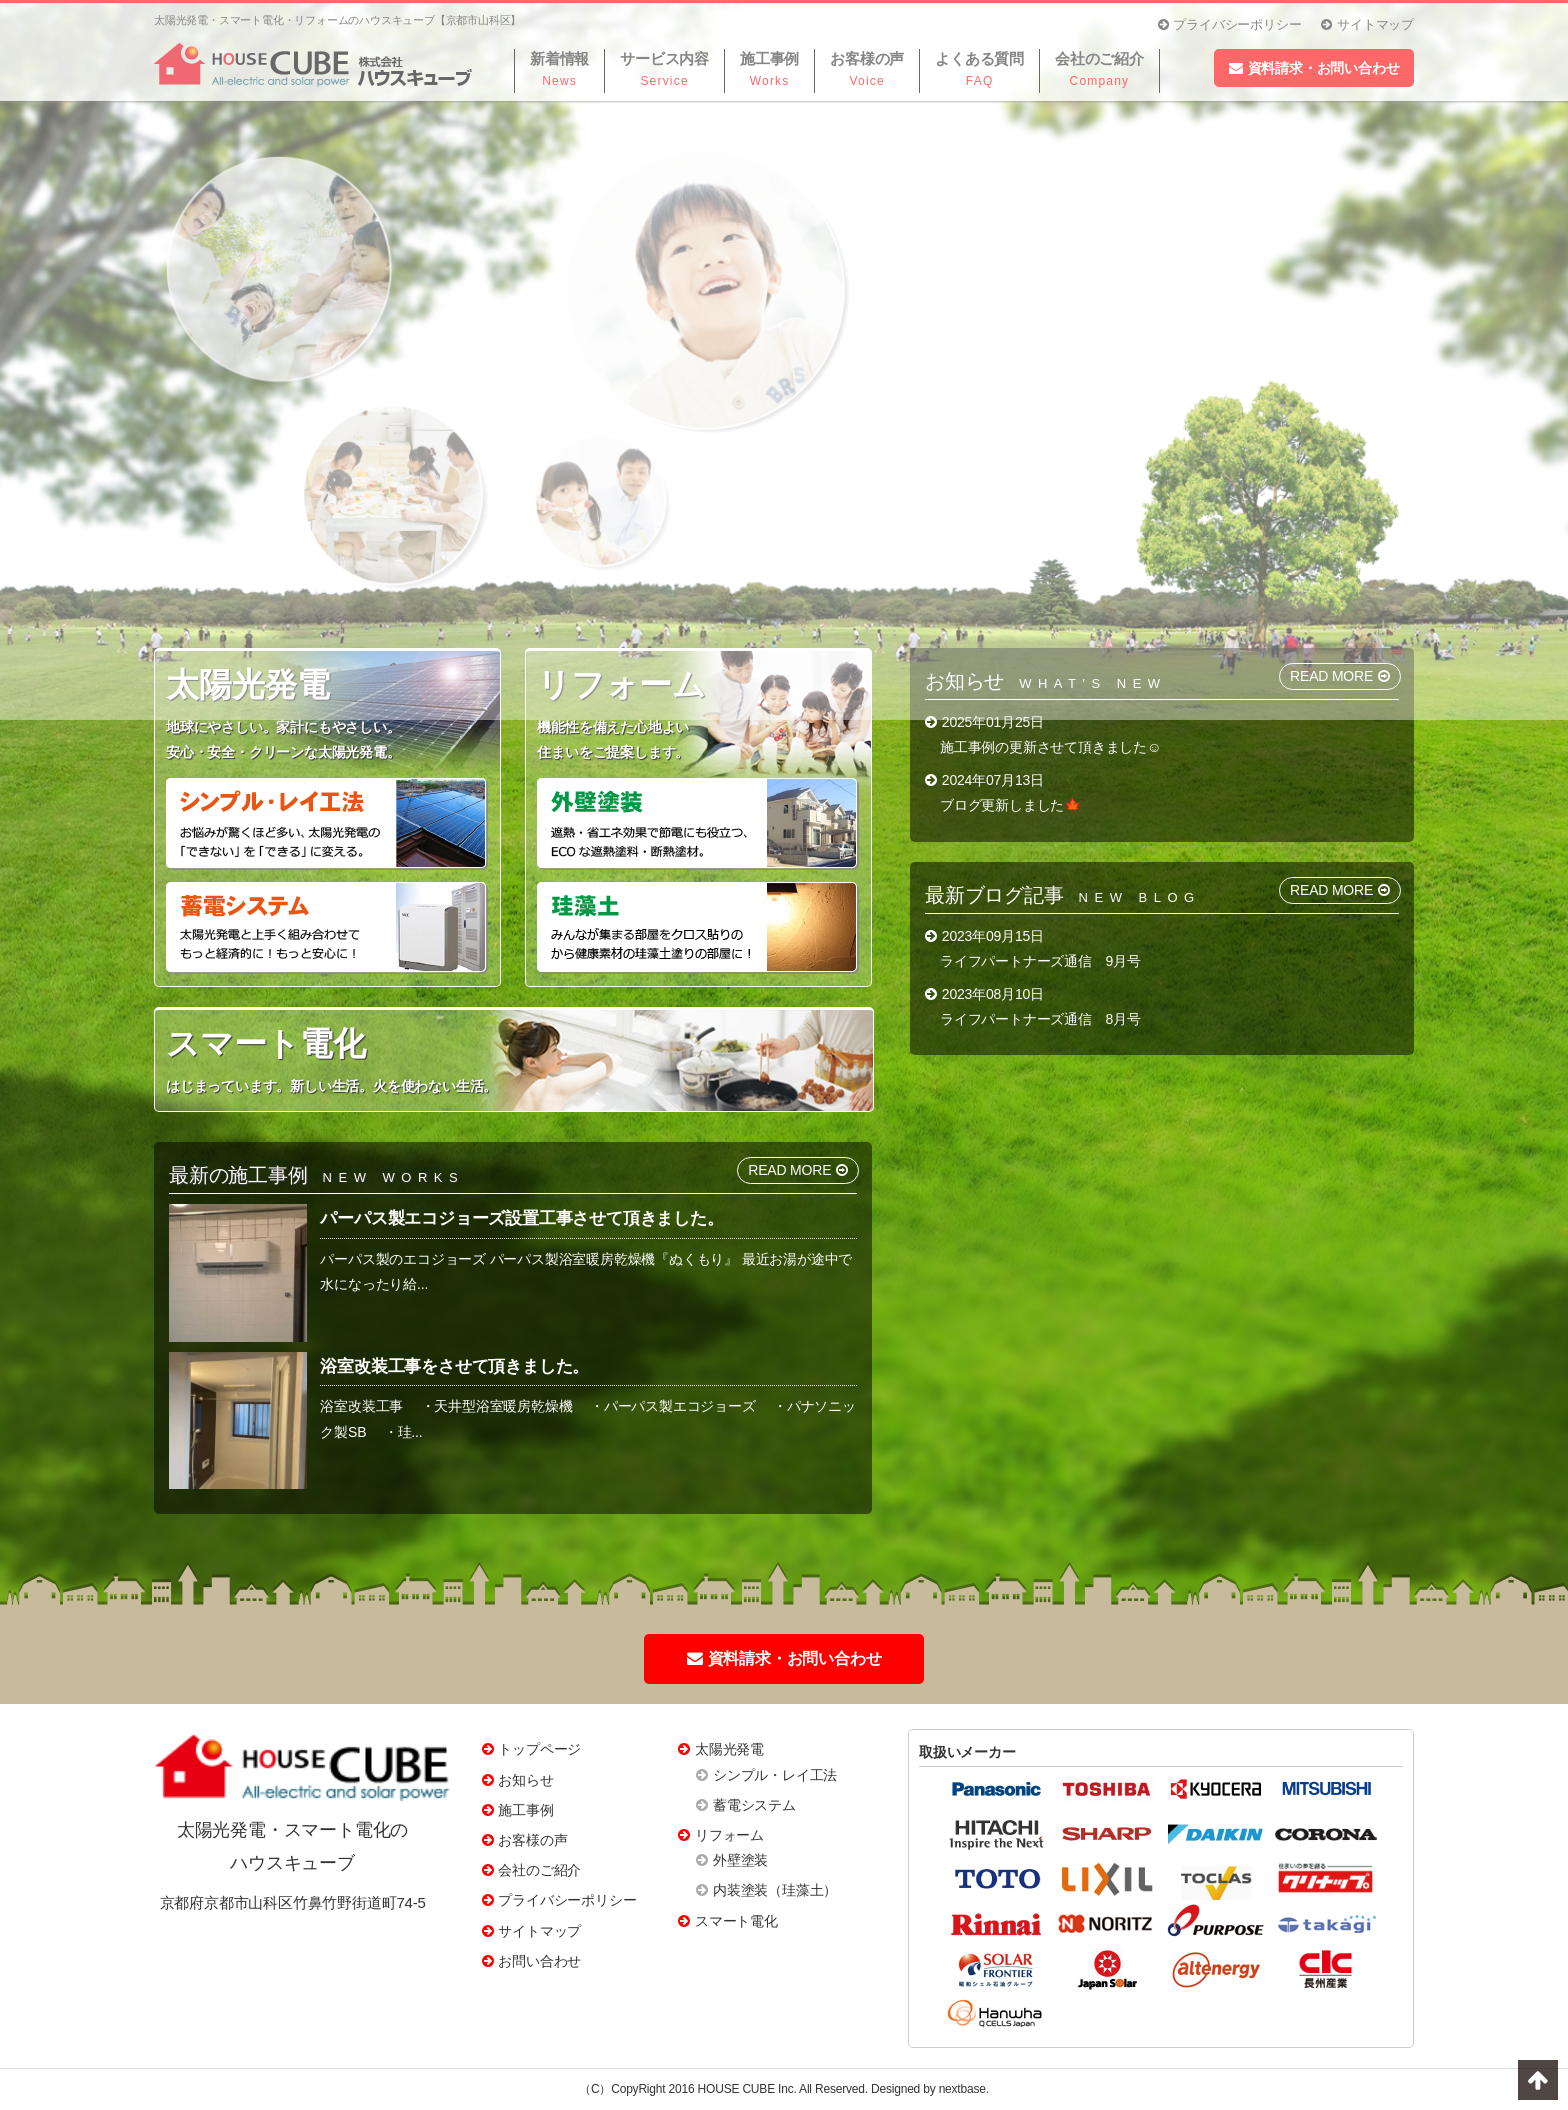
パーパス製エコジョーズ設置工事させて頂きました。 (521, 1218)
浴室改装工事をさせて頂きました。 (454, 1366)
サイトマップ (539, 1931)
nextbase (962, 2089)
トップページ (539, 1749)
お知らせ (525, 1780)
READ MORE (1340, 890)
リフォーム (729, 1835)
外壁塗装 (740, 1860)
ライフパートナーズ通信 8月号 (1040, 1019)
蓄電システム (754, 1805)
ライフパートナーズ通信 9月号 (1040, 961)
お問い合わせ (539, 1961)
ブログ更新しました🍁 (1010, 805)
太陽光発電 (729, 1749)
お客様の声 (532, 1840)
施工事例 (525, 1810)
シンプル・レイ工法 (775, 1775)
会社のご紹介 (539, 1870)
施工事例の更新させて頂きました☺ (1050, 747)
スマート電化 (736, 1921)
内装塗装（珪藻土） (775, 1890)
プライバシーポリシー (567, 1900)
